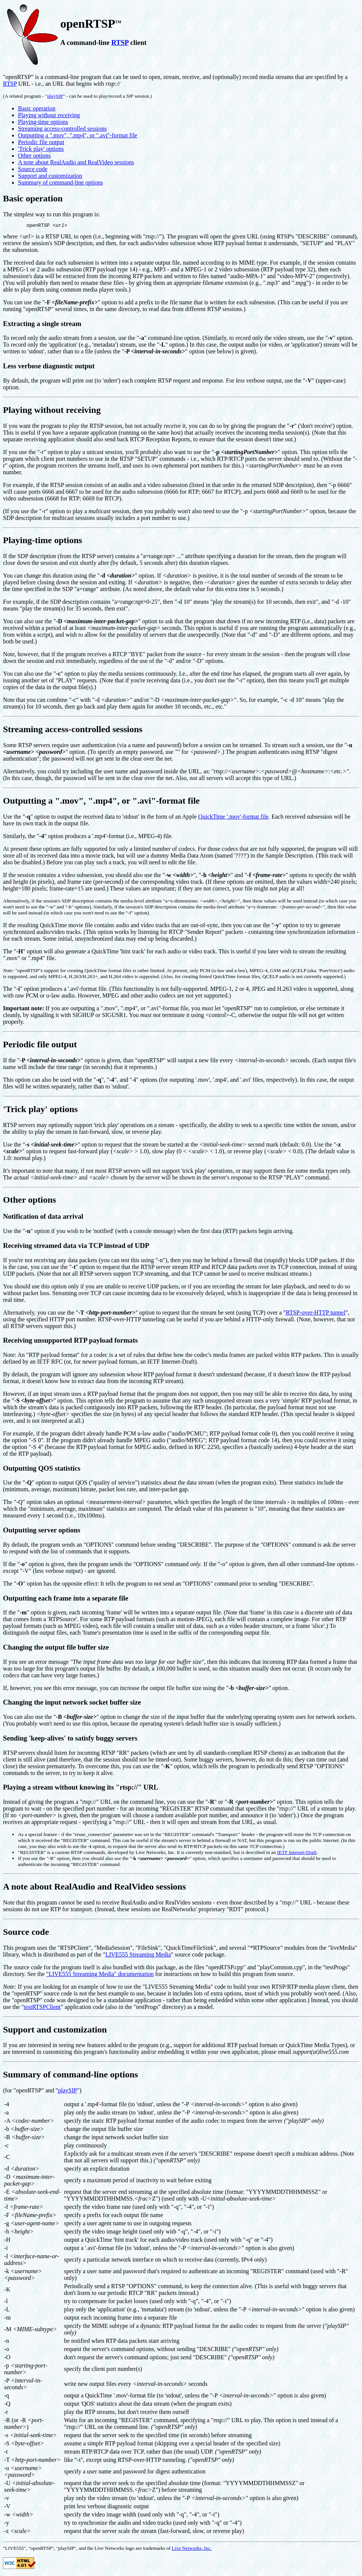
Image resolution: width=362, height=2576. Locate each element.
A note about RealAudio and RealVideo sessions (76, 162)
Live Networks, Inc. (192, 2549)
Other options (34, 155)
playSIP (55, 96)
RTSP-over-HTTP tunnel (315, 1313)
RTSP (119, 42)
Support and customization (50, 176)
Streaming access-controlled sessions (62, 128)
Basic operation (36, 108)
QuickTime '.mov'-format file (233, 817)
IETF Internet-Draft (296, 1853)
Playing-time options (43, 122)
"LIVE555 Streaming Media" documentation (99, 1975)
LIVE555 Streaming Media (138, 1955)
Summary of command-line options (60, 182)
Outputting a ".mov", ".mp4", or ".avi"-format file (77, 135)
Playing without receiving (49, 115)
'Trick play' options (41, 149)
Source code (33, 169)
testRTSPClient (42, 2008)
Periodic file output (41, 142)
